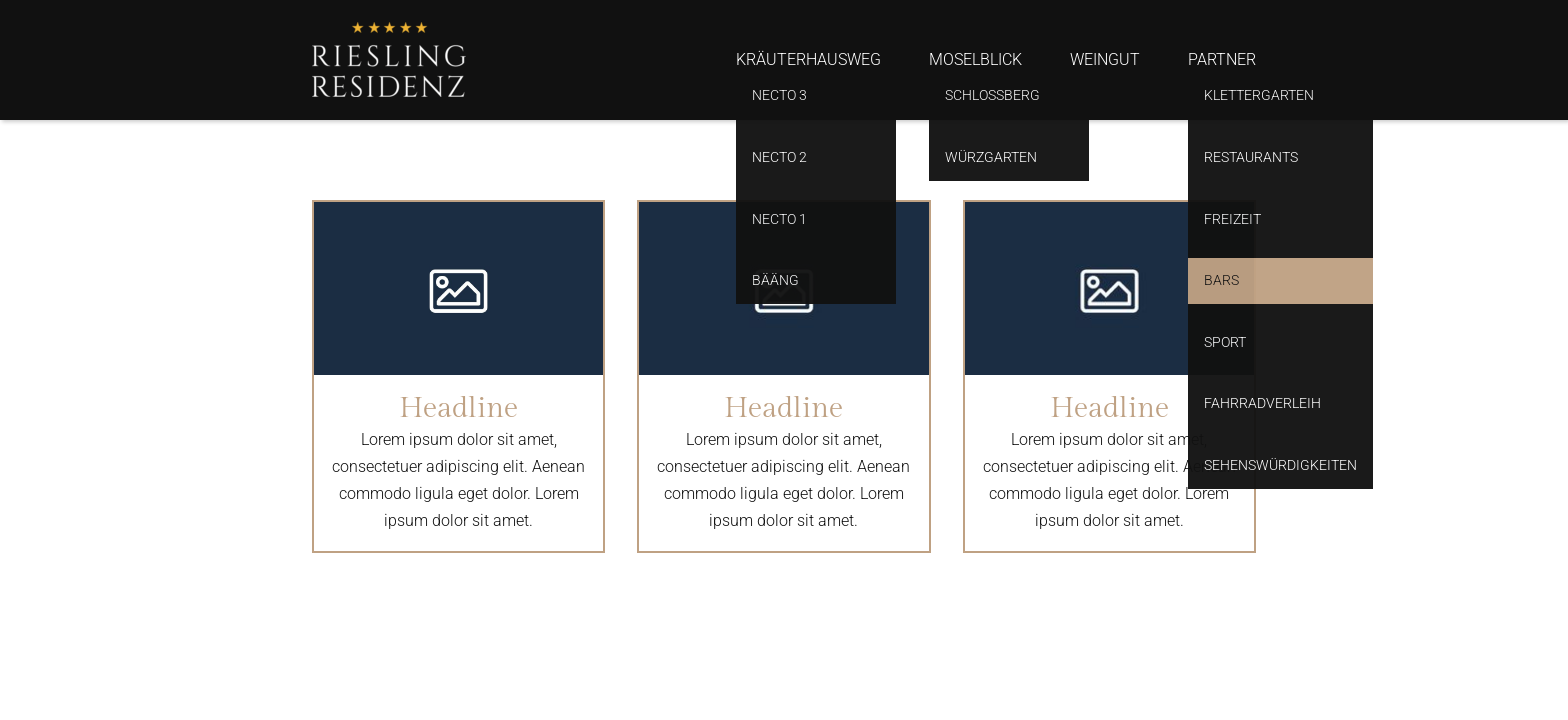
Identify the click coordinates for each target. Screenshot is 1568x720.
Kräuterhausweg (808, 60)
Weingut (1105, 60)
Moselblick (975, 60)
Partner (1222, 60)
